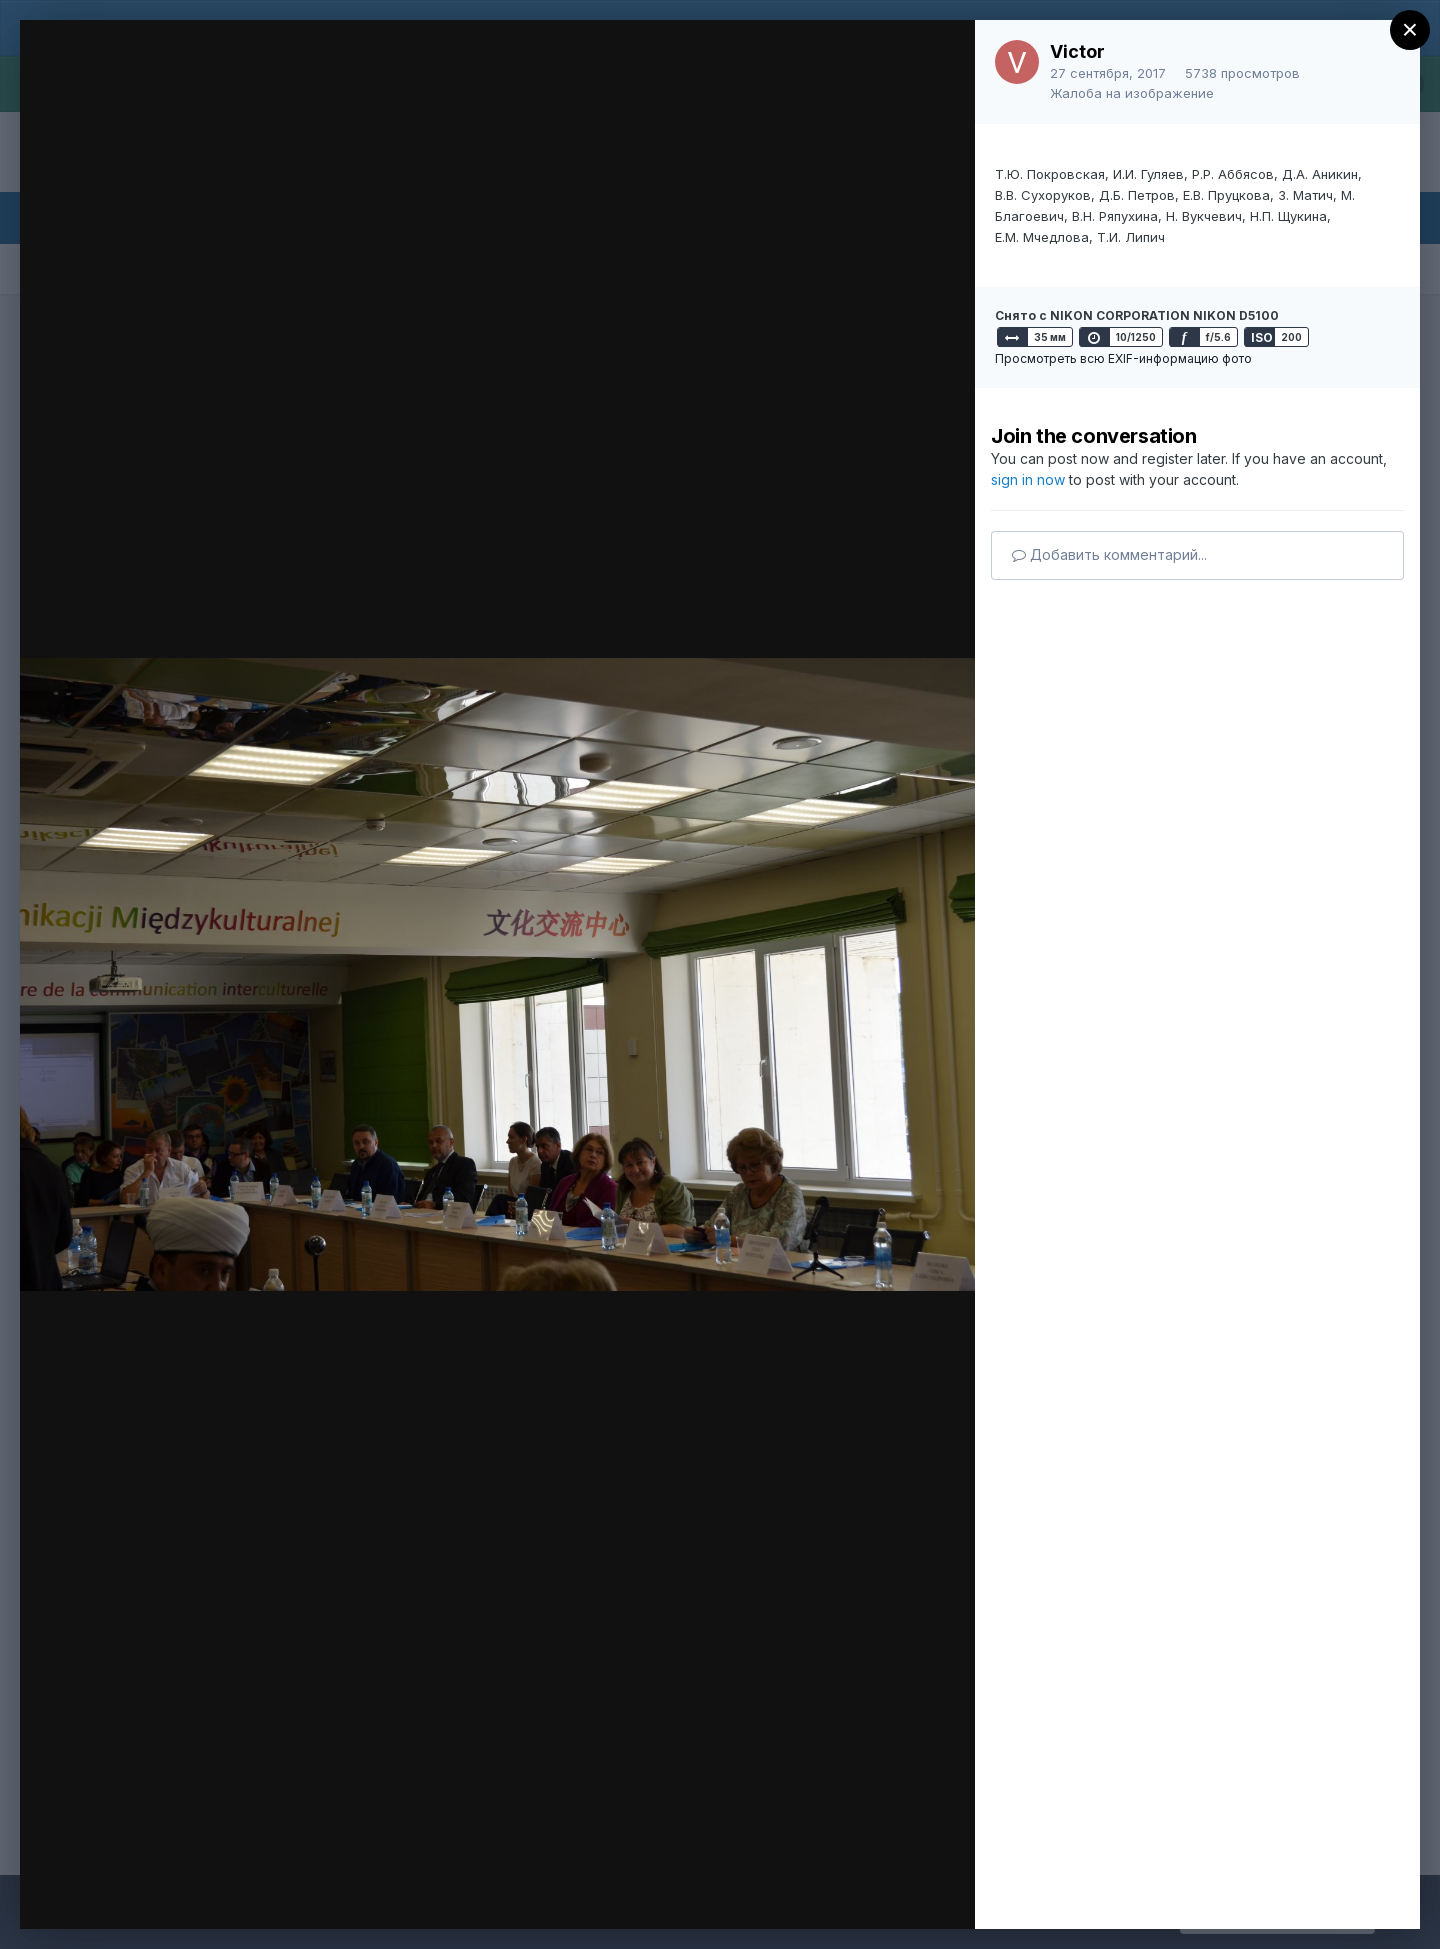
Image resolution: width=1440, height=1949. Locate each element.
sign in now (1028, 479)
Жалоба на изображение (1132, 93)
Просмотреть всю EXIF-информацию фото (1123, 358)
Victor (1077, 51)
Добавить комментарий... (1109, 554)
